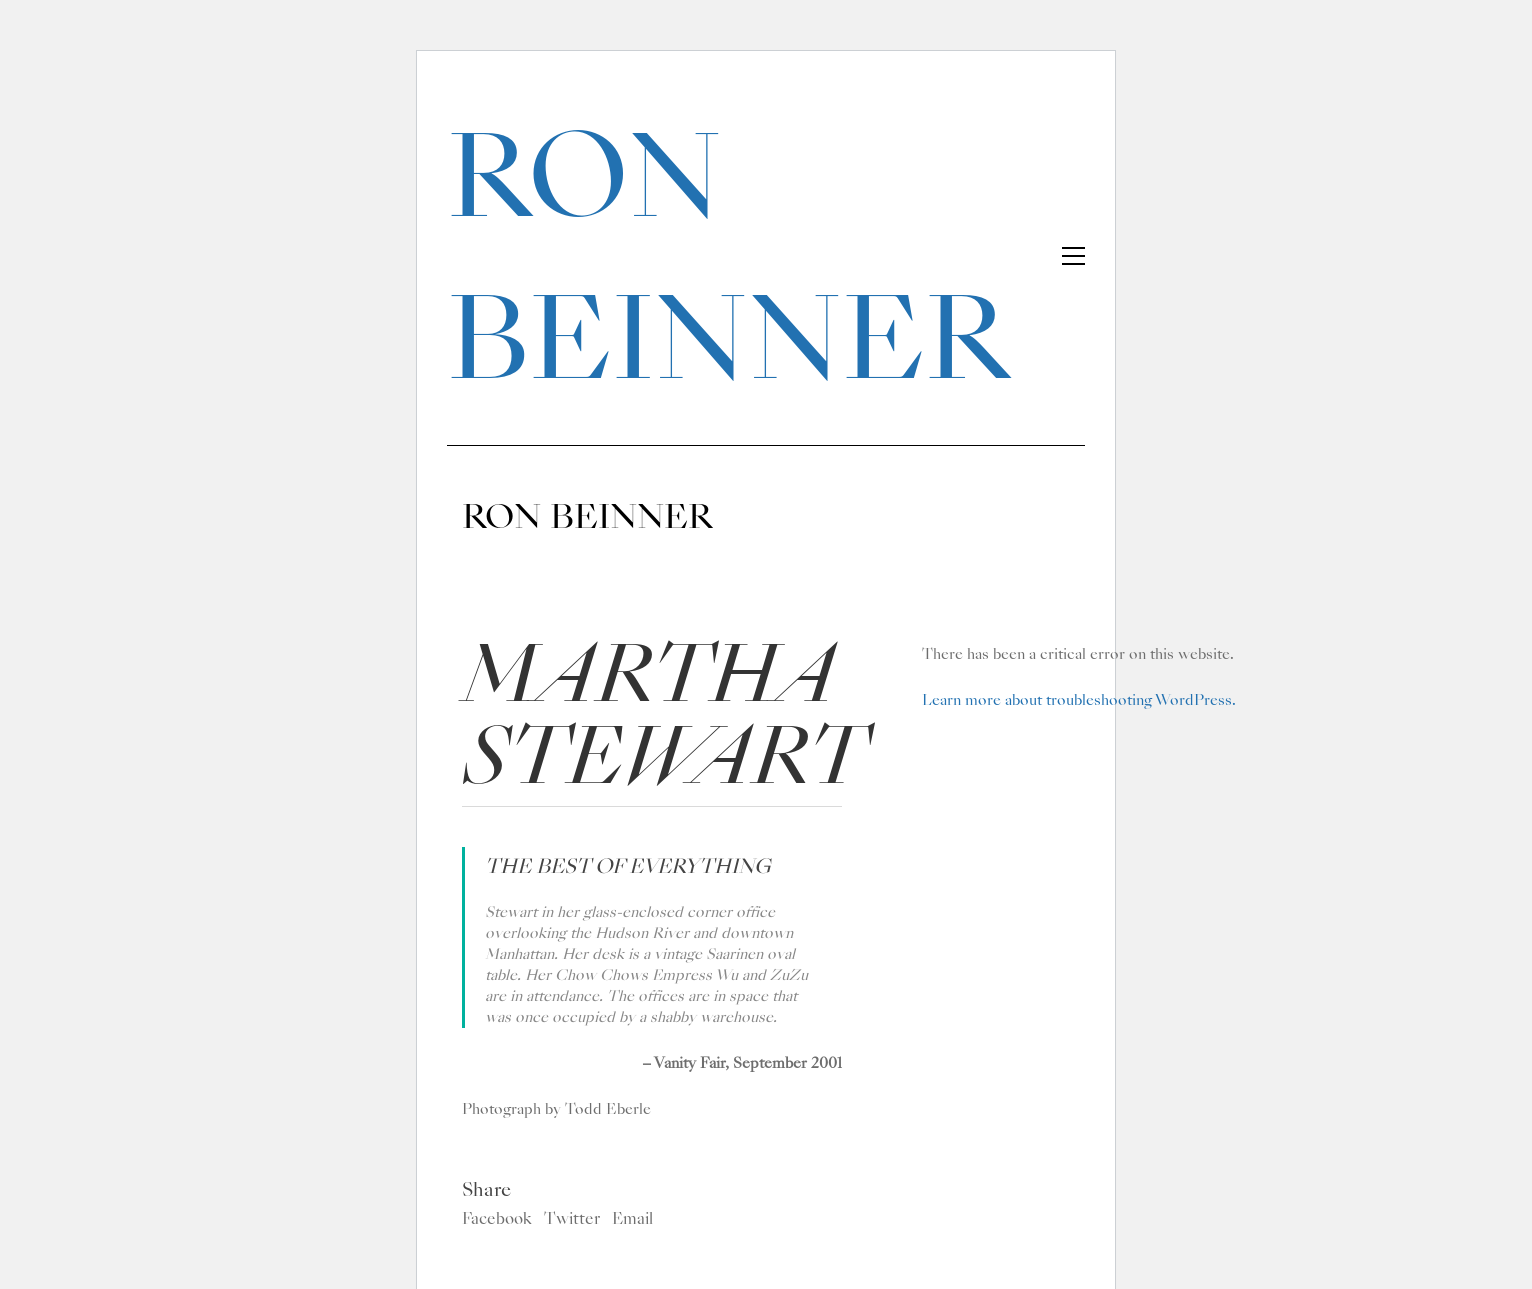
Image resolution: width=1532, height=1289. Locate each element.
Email (632, 1219)
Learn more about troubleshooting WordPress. (1079, 700)
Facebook (497, 1219)
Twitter (572, 1219)
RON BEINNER (728, 258)
